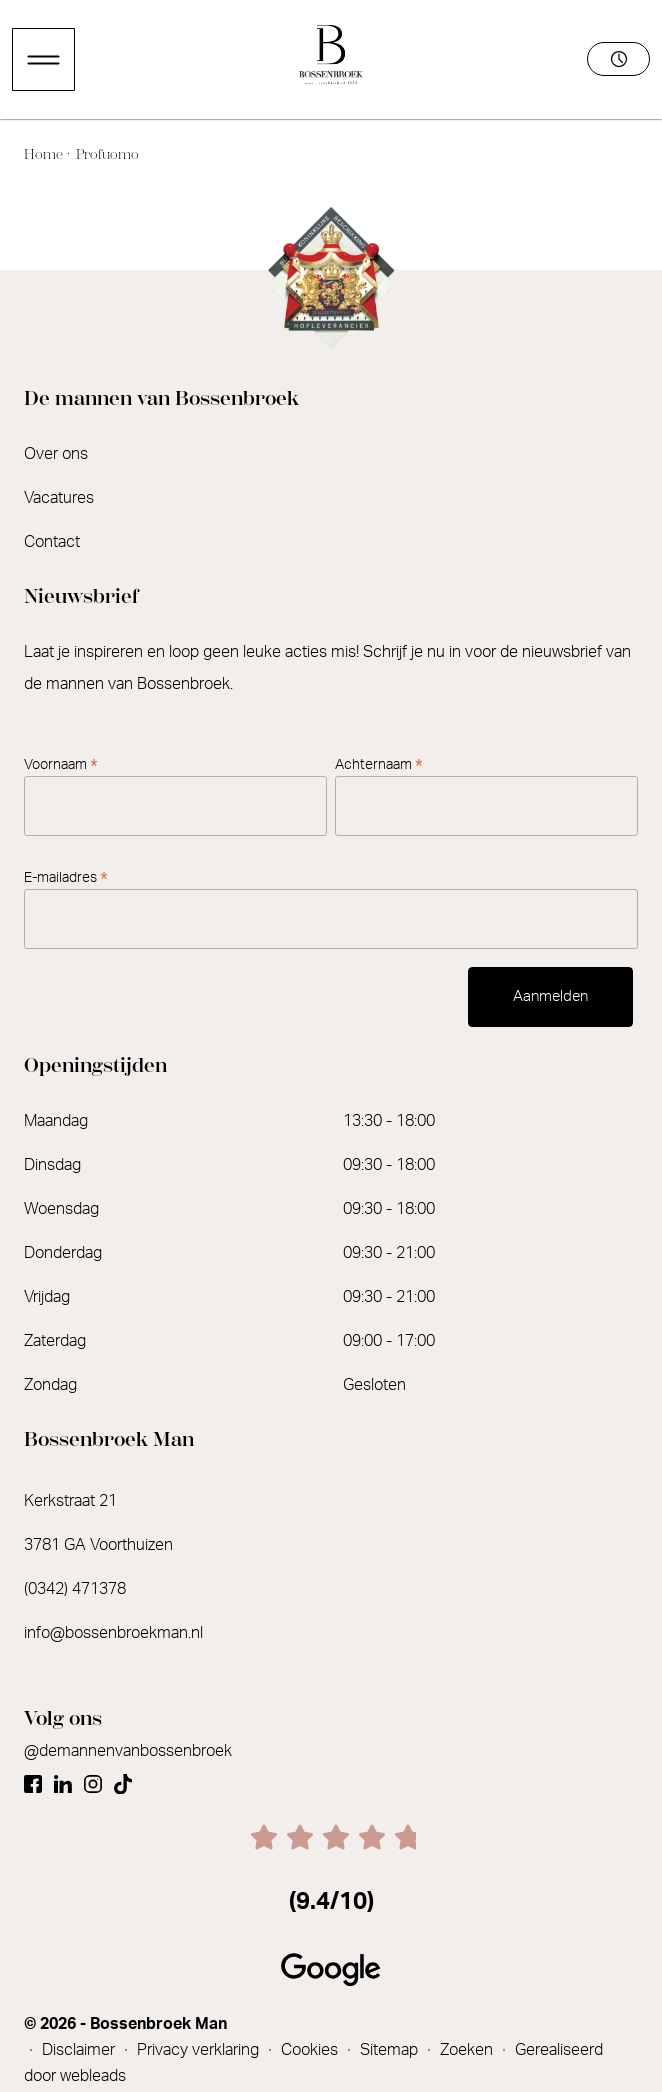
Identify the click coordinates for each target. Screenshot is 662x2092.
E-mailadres (66, 878)
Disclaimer (80, 2050)
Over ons (56, 454)
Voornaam (61, 765)
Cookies (311, 2050)
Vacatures (59, 498)
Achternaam (379, 765)
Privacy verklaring (200, 2050)
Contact (52, 542)
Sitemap (391, 2050)
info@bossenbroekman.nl (113, 1633)
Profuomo (106, 154)
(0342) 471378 (75, 1589)
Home (45, 154)
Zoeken (468, 2050)
